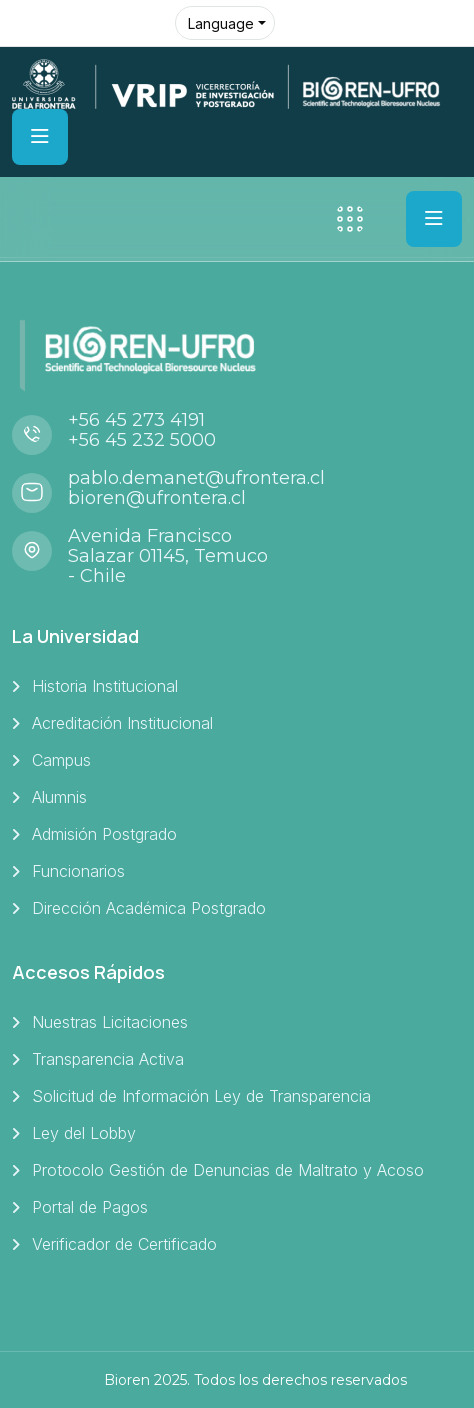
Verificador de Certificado (124, 1244)
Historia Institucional (105, 686)
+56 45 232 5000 (142, 440)
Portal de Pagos (90, 1207)
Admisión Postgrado (104, 834)
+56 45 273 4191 (136, 420)
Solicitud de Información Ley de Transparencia (201, 1096)
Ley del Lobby (84, 1133)
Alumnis (59, 797)
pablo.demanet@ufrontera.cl (196, 478)
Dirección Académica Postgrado (149, 908)
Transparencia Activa (108, 1059)
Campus (61, 760)
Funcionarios (78, 871)
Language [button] (221, 23)
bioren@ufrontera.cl (157, 498)
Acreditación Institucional (122, 723)
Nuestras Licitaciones (110, 1022)
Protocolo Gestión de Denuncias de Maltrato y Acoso (228, 1170)
